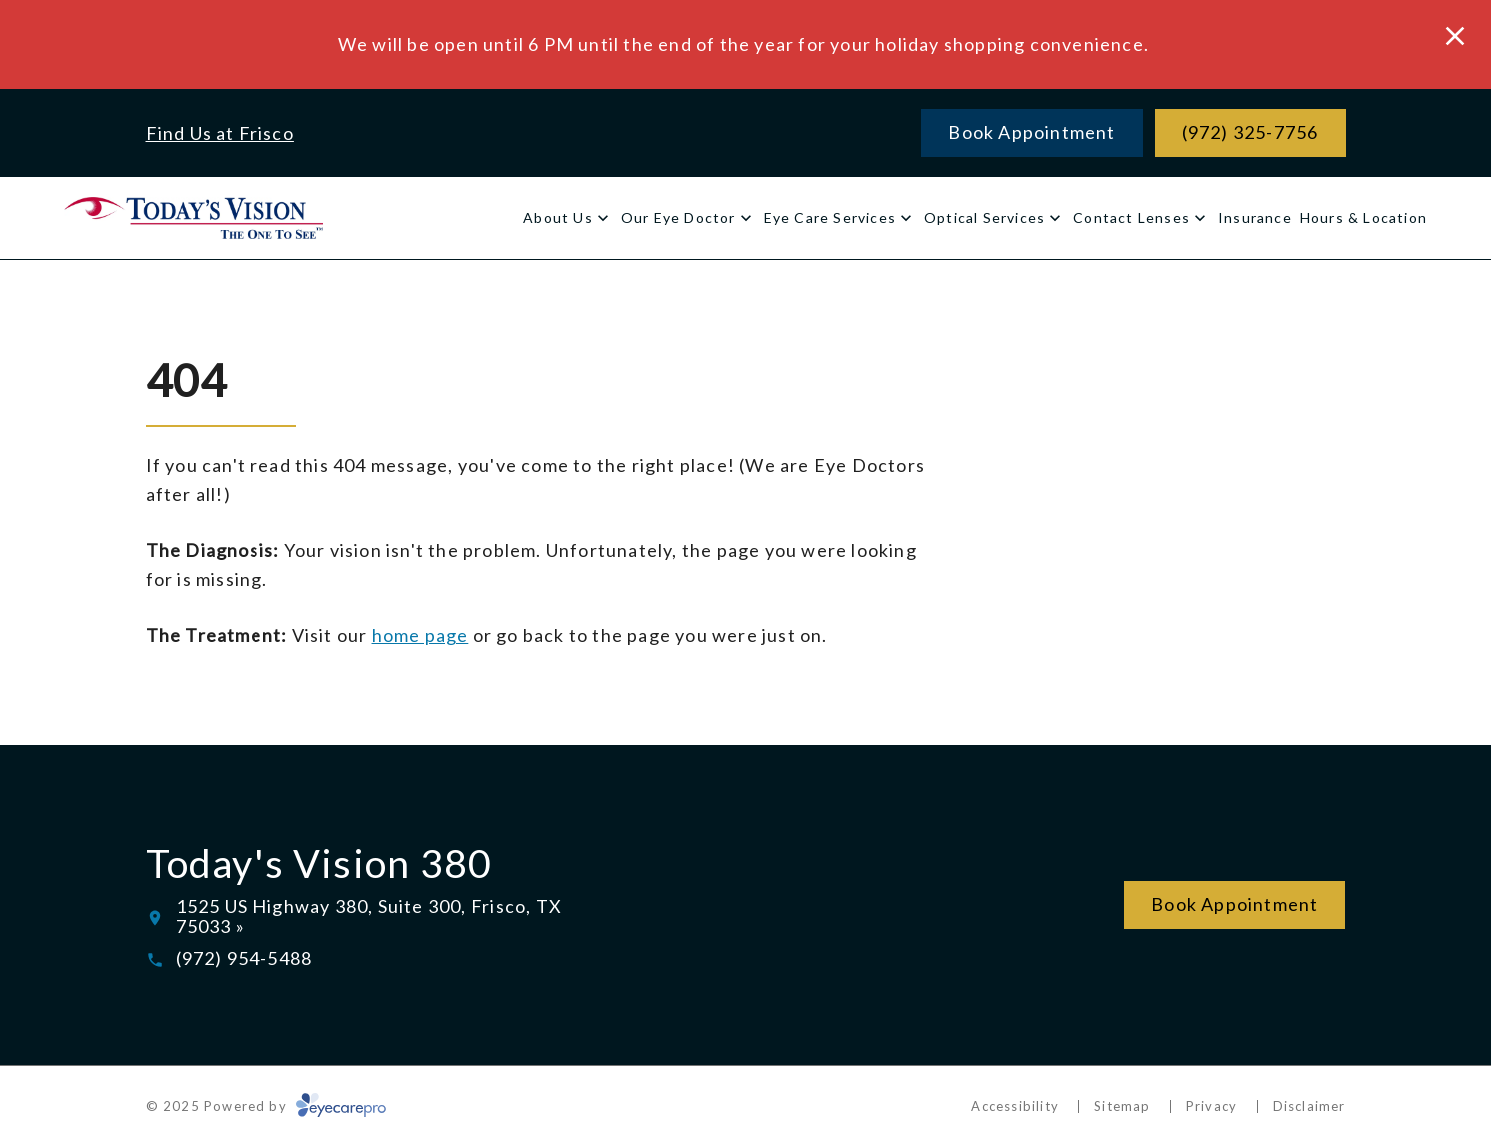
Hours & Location (1363, 217)
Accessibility (1015, 1106)
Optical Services (984, 217)
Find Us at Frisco (220, 133)
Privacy (1211, 1106)
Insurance (1255, 217)
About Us (558, 217)
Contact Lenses (1131, 217)
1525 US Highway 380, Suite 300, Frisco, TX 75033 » (369, 916)
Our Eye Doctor (678, 217)
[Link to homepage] (193, 217)
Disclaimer (1309, 1106)
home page (420, 635)
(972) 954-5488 (244, 958)
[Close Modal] (1455, 37)
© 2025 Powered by (266, 1106)
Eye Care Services (830, 217)
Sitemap (1122, 1106)
